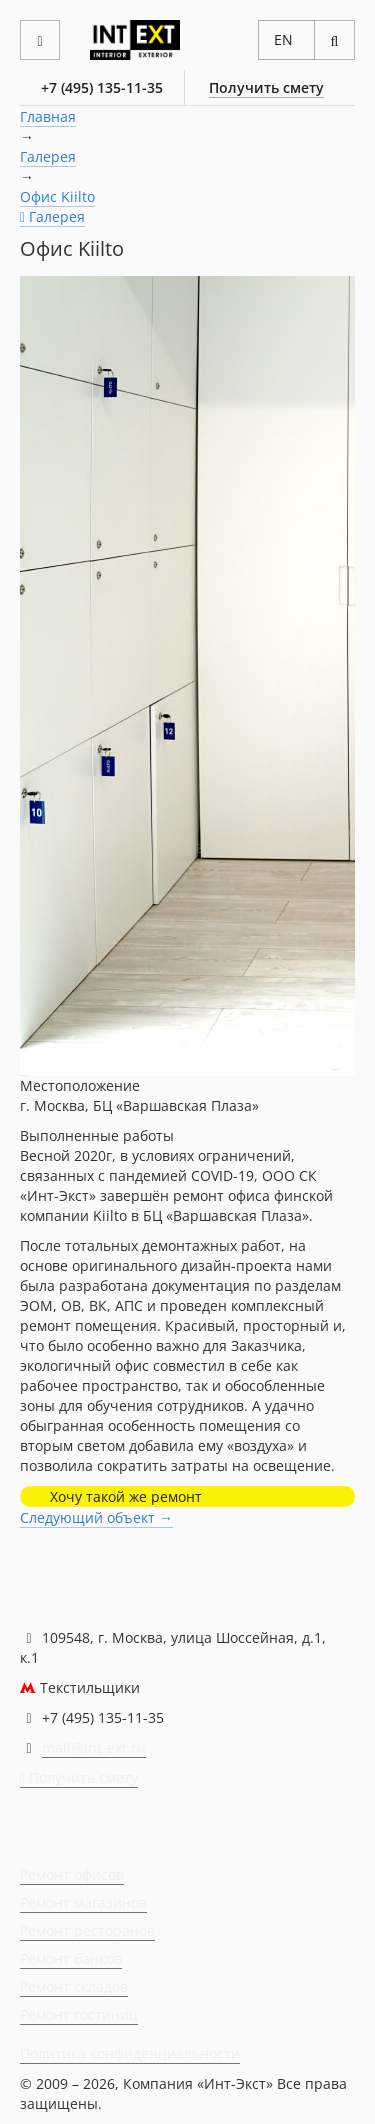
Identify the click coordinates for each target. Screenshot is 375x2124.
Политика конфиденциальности (130, 2053)
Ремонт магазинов (83, 1902)
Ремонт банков (71, 1958)
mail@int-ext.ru (94, 1747)
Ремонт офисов (72, 1874)
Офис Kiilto (57, 196)
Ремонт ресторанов (87, 1930)
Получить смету (266, 87)
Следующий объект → (96, 1517)
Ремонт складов (74, 1986)
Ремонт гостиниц (79, 2014)
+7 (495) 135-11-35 (102, 87)
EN (283, 39)
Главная (48, 116)
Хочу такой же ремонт (126, 1496)
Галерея (48, 156)
